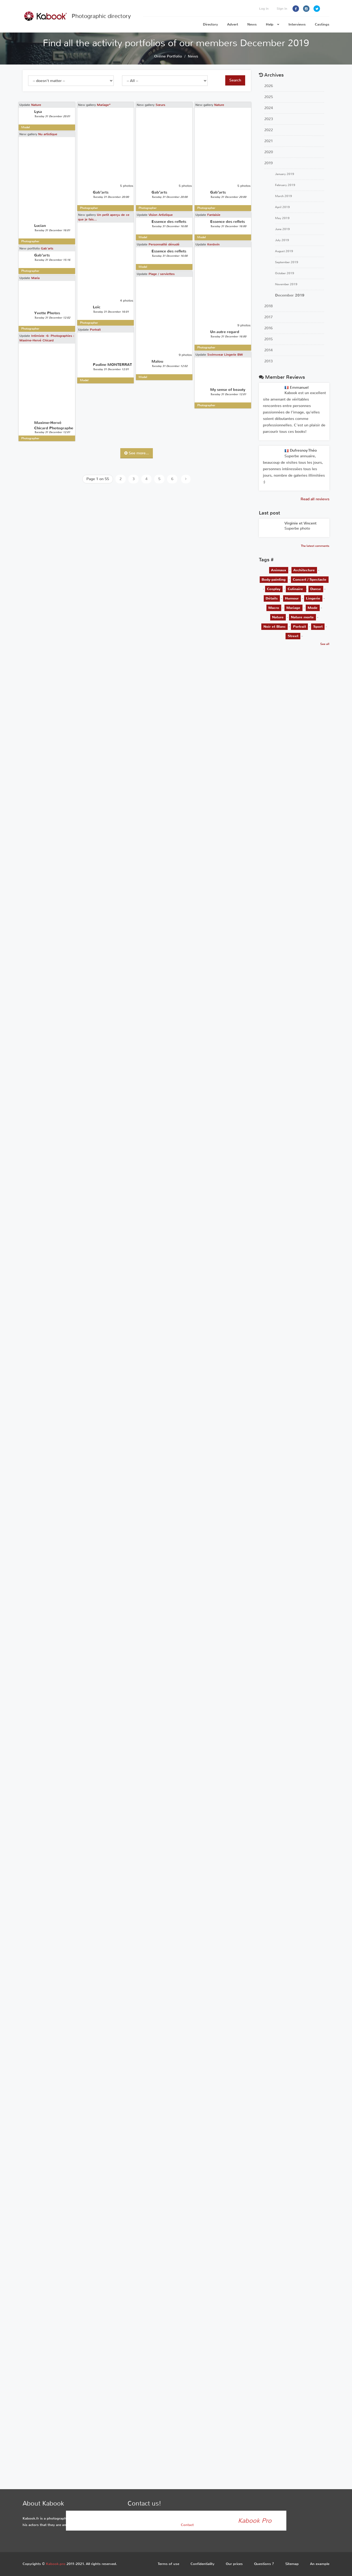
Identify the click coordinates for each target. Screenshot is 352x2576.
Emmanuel (296, 387)
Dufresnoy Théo (300, 450)
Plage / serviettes (133, 516)
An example (319, 2563)
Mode (313, 607)
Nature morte (302, 617)
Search (235, 80)
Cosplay (273, 589)
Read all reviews (315, 499)
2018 (268, 306)
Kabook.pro (55, 2563)
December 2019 (289, 295)
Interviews (297, 24)
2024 (268, 107)
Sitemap (292, 2563)
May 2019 (282, 218)
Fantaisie (171, 407)
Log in (264, 8)
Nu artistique (47, 256)
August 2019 (284, 251)
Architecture (304, 570)
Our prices (234, 2563)
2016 (268, 328)
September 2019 (286, 262)
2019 (268, 163)
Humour (292, 598)
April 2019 (282, 207)
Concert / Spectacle (309, 579)
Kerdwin (170, 446)
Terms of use (168, 2563)
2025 (268, 96)
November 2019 (286, 284)
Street (293, 636)
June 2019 (282, 229)
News (252, 24)
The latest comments (315, 546)
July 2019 (282, 240)
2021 (268, 141)
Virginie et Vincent (300, 523)
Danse (315, 589)
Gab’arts (47, 489)
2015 (268, 339)
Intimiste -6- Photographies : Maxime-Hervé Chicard (46, 641)
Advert (232, 24)
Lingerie (313, 598)
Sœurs (132, 153)
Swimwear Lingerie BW (182, 693)
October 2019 (284, 273)
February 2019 (285, 185)
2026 (268, 85)
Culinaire (296, 589)
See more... (136, 453)
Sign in (282, 8)
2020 (268, 152)
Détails (272, 598)
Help (272, 24)
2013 (268, 361)
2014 (268, 350)
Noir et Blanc (274, 626)
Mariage (293, 607)
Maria (35, 560)
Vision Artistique (132, 398)
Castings (322, 24)
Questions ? (264, 2563)
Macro (273, 607)
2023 (268, 119)
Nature (36, 105)
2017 (268, 317)
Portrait (81, 617)
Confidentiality (202, 2563)
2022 (268, 130)
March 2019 (283, 196)
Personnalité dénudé (135, 437)
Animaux (278, 570)
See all (324, 644)
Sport (318, 626)
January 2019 (284, 174)
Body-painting (274, 579)
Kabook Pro (255, 2521)
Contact (187, 2525)
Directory (210, 24)
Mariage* (89, 113)
